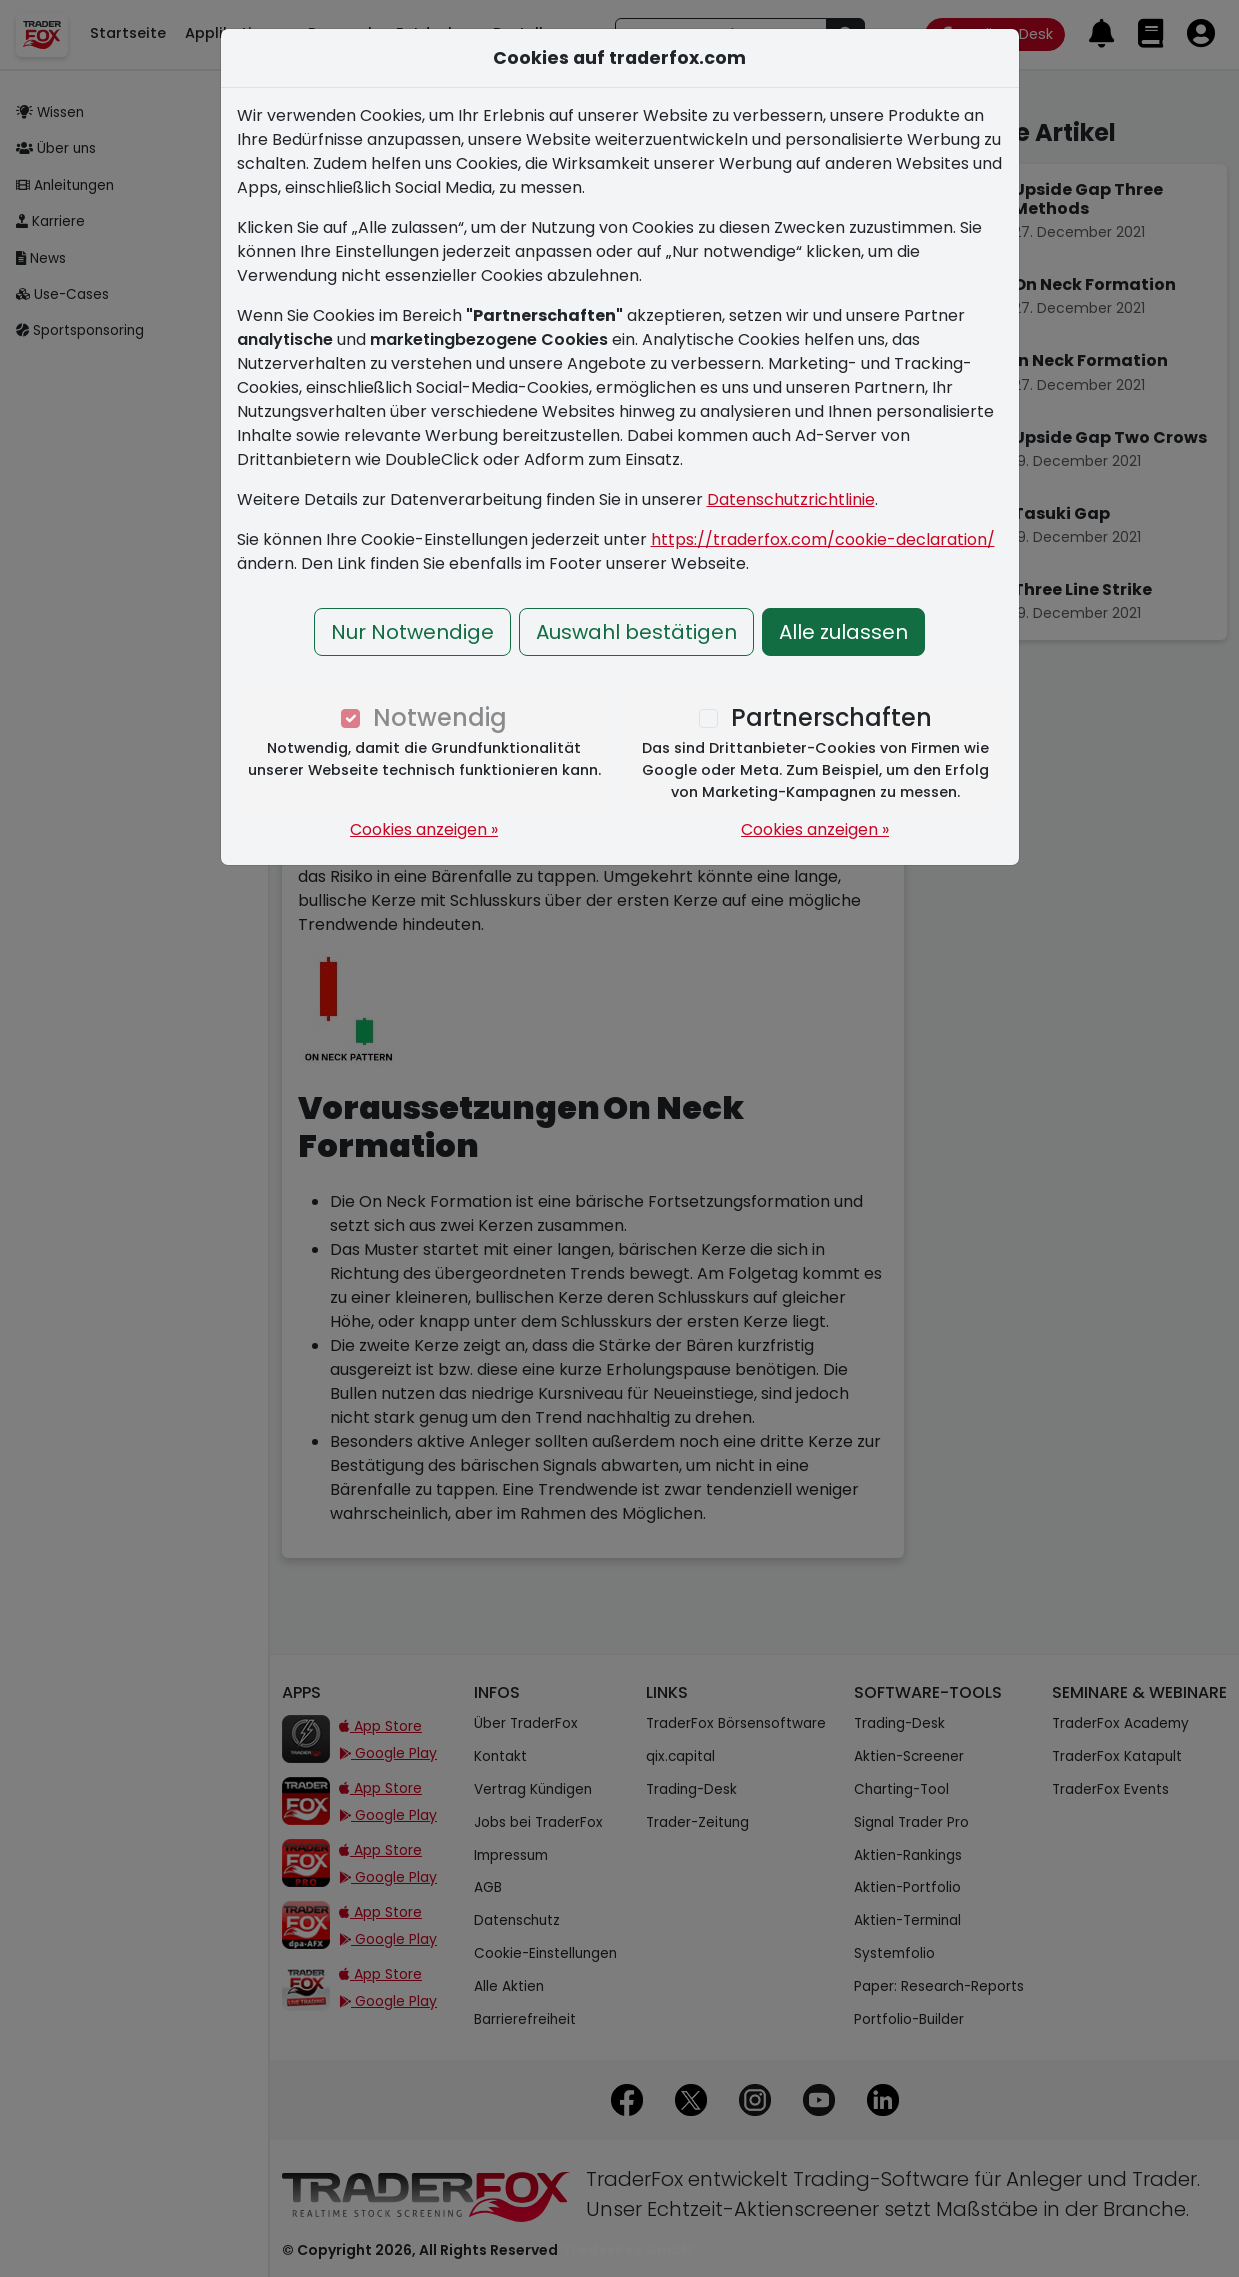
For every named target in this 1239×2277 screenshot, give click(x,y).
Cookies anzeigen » (424, 829)
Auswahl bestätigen (636, 632)
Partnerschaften (831, 717)
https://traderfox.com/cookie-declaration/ (823, 539)
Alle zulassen (843, 632)
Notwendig (440, 717)
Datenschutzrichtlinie (791, 499)
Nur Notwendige (412, 632)
